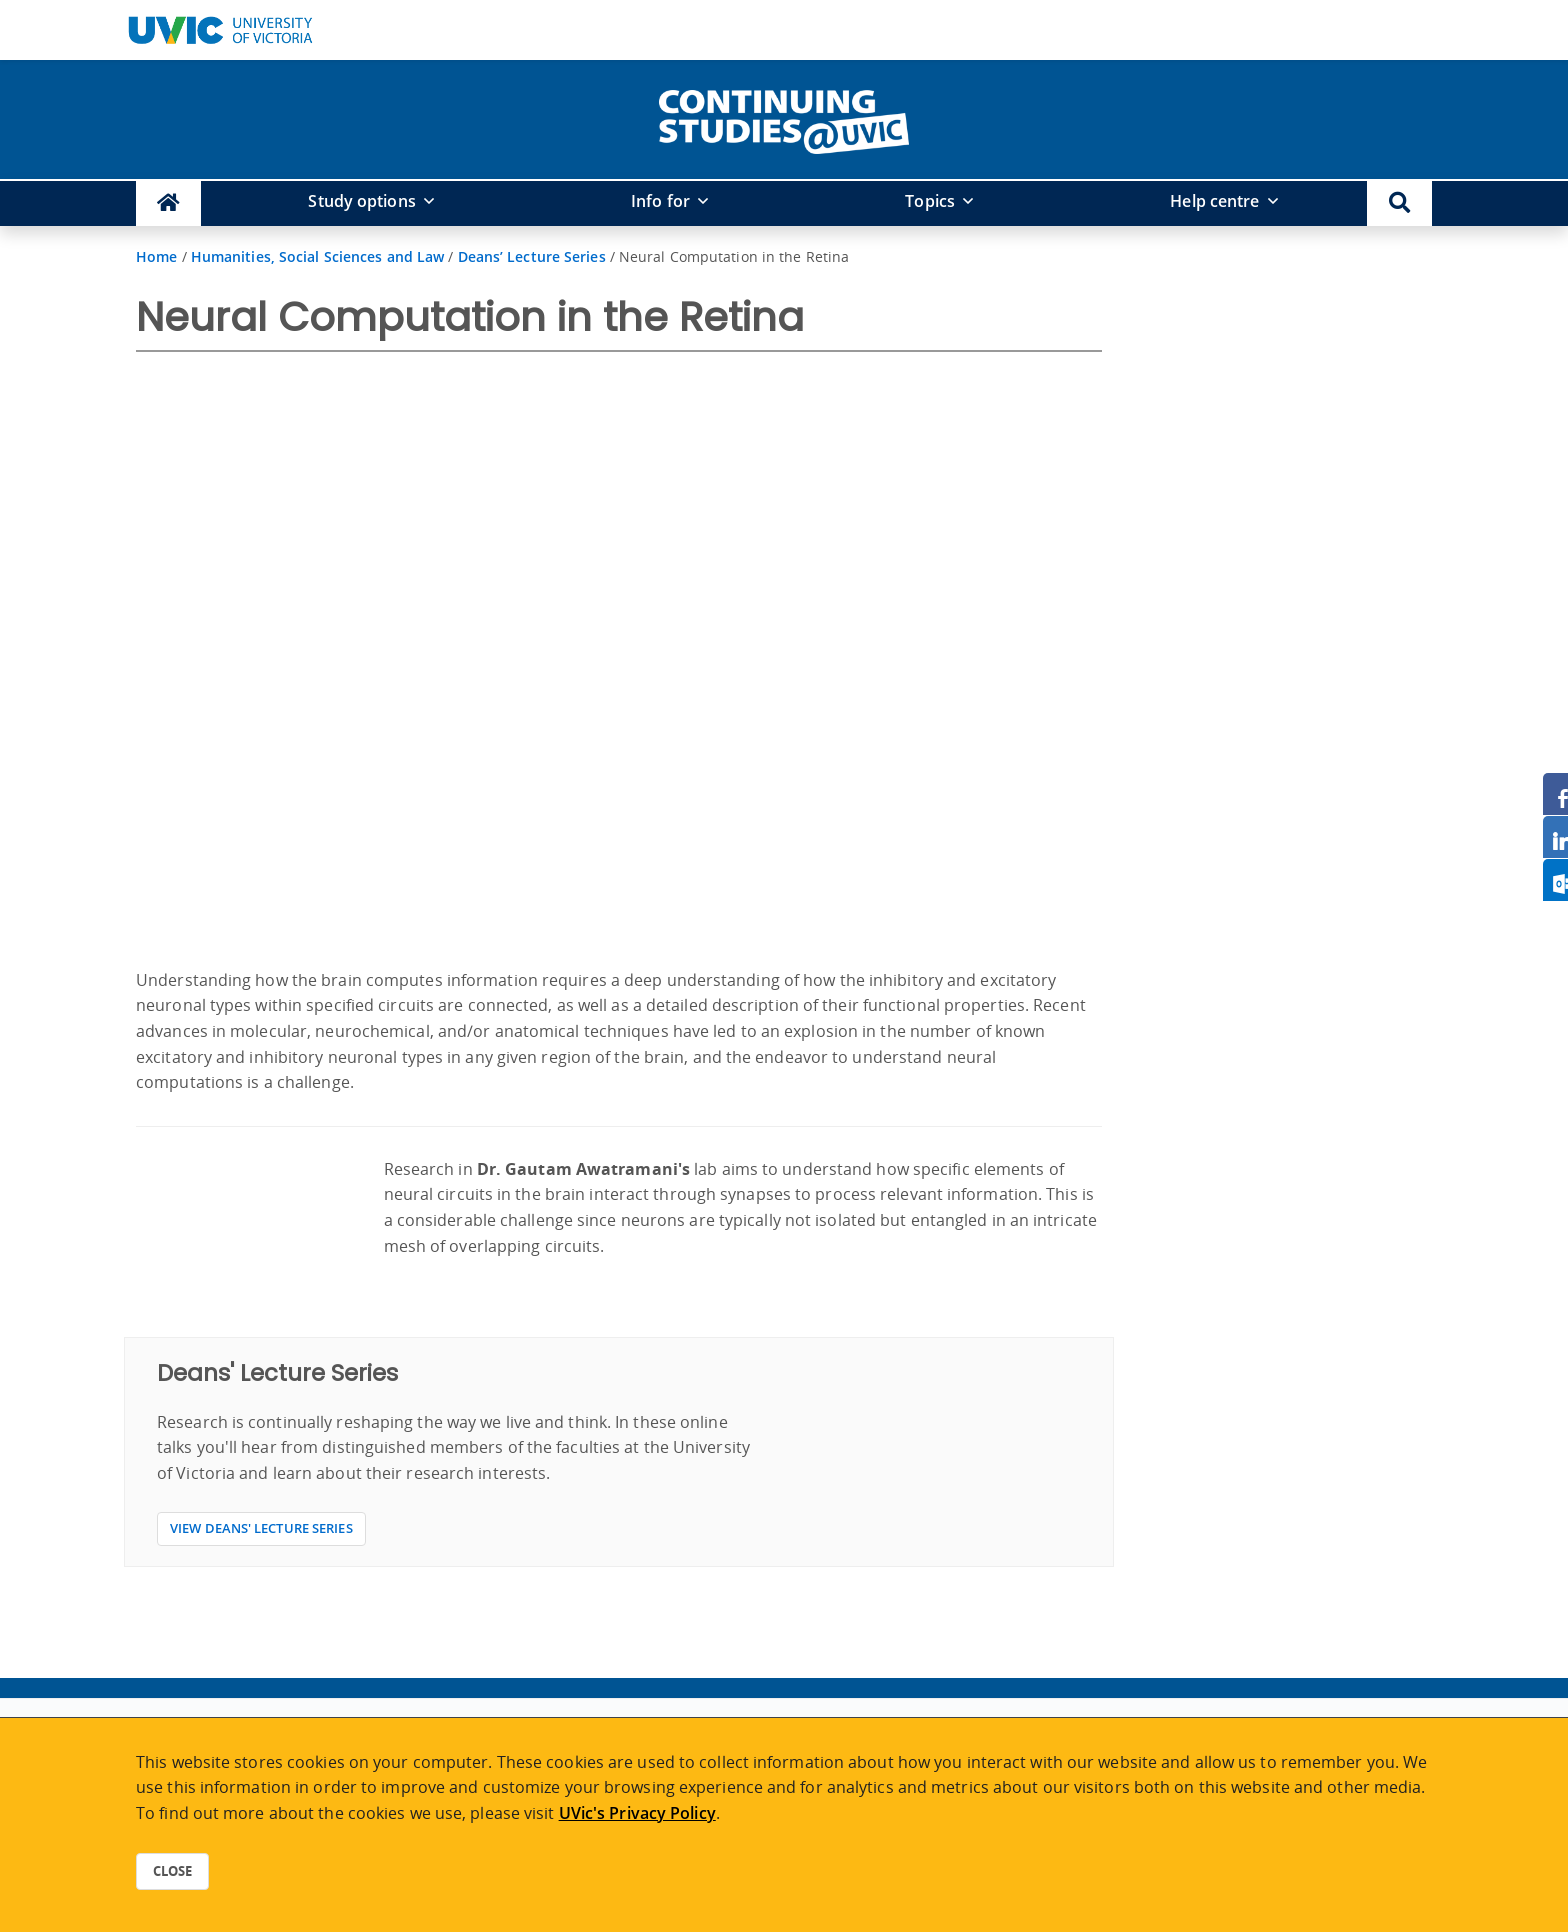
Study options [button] (361, 201)
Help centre (1214, 201)
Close (172, 1871)
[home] (784, 118)
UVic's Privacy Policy (637, 1813)
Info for (660, 201)
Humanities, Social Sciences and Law (318, 256)
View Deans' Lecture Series (261, 1528)
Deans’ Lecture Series (532, 256)
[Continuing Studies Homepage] (168, 203)
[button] (1399, 203)
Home (156, 256)
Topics (930, 201)
